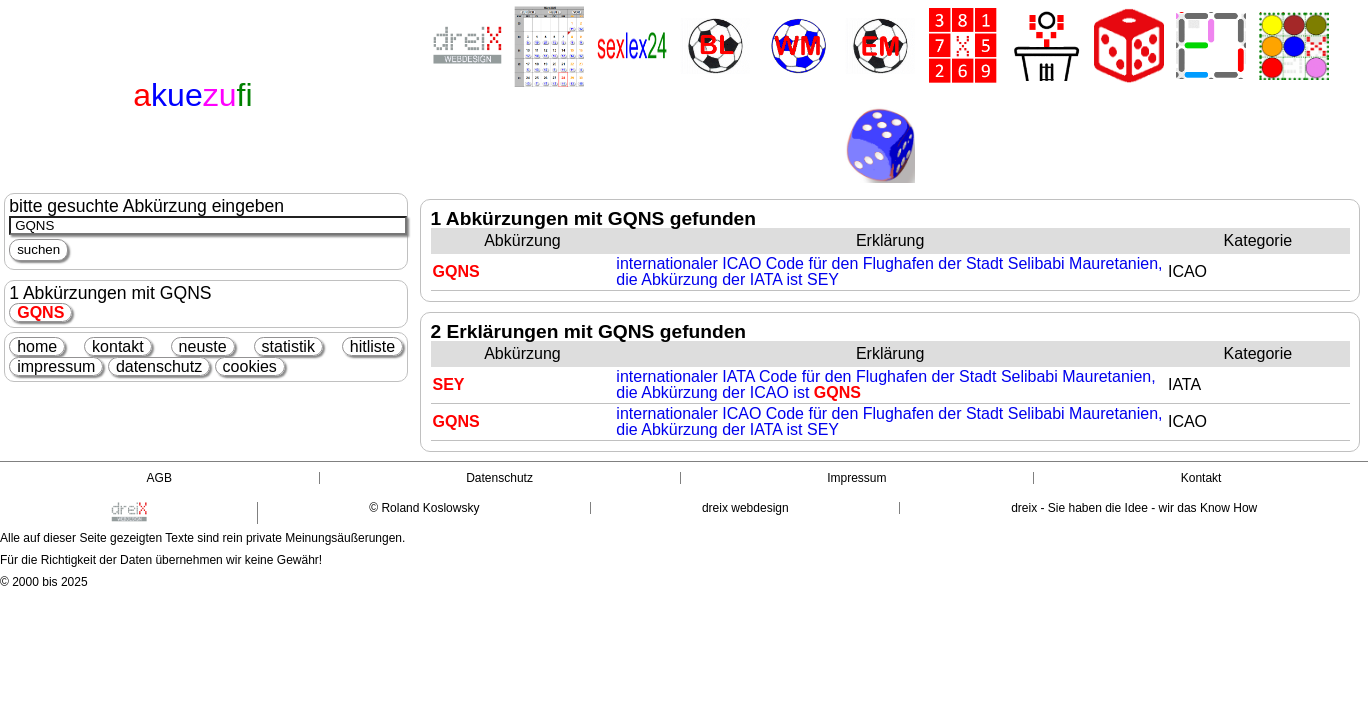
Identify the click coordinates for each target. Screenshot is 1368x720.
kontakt (118, 346)
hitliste (372, 346)
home (37, 346)
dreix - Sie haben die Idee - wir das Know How (1134, 508)
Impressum (856, 478)
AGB (159, 478)
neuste (203, 346)
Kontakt (1201, 478)
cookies (250, 366)
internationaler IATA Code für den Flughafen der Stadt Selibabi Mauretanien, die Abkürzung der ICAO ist (885, 384)
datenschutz (159, 366)
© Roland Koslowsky (424, 508)
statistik (288, 346)
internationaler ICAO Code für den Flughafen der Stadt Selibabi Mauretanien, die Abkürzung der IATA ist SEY (889, 271)
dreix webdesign (745, 508)
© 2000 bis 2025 (44, 582)
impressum (56, 366)
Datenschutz (499, 478)
